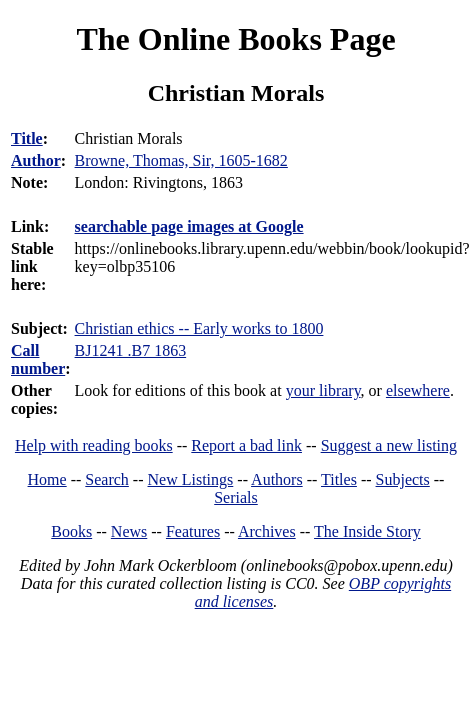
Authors (277, 479)
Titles (339, 479)
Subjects (403, 479)
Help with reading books (94, 445)
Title (27, 138)
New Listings (191, 479)
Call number (38, 359)
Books (71, 531)
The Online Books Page (235, 39)
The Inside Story (367, 531)
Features (193, 531)
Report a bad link (246, 445)
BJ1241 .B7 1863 (131, 350)
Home (47, 479)
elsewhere (418, 390)
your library (323, 390)
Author (36, 160)
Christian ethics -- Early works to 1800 (199, 328)
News (129, 531)
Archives (267, 531)
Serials (236, 497)
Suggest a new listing (389, 445)
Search (107, 479)
